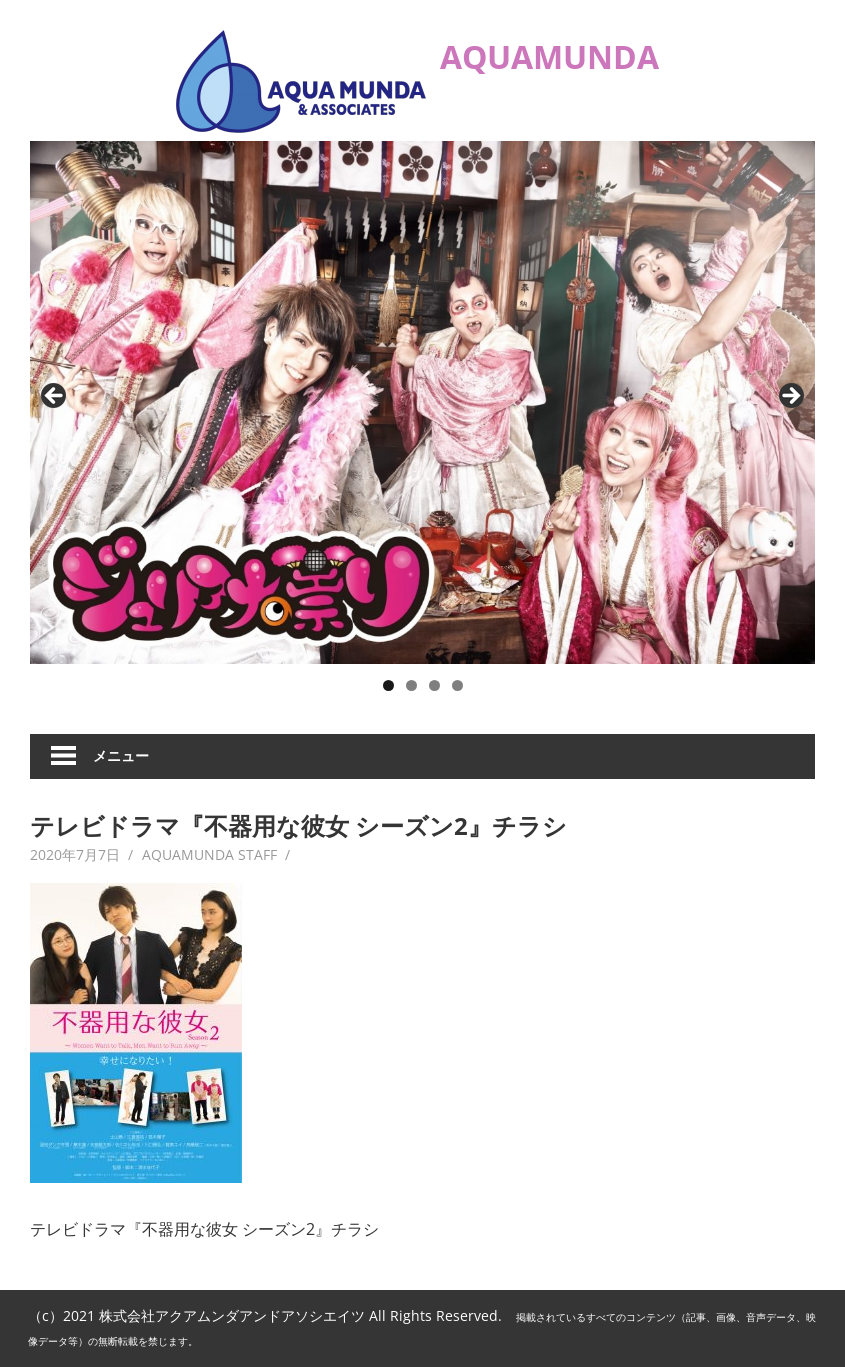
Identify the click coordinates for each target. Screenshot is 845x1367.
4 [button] (457, 685)
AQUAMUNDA (549, 56)
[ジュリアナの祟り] (422, 402)
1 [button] (388, 685)
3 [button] (434, 685)
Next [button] (790, 397)
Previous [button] (55, 397)
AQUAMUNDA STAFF (209, 854)
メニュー (121, 755)
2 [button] (411, 685)
